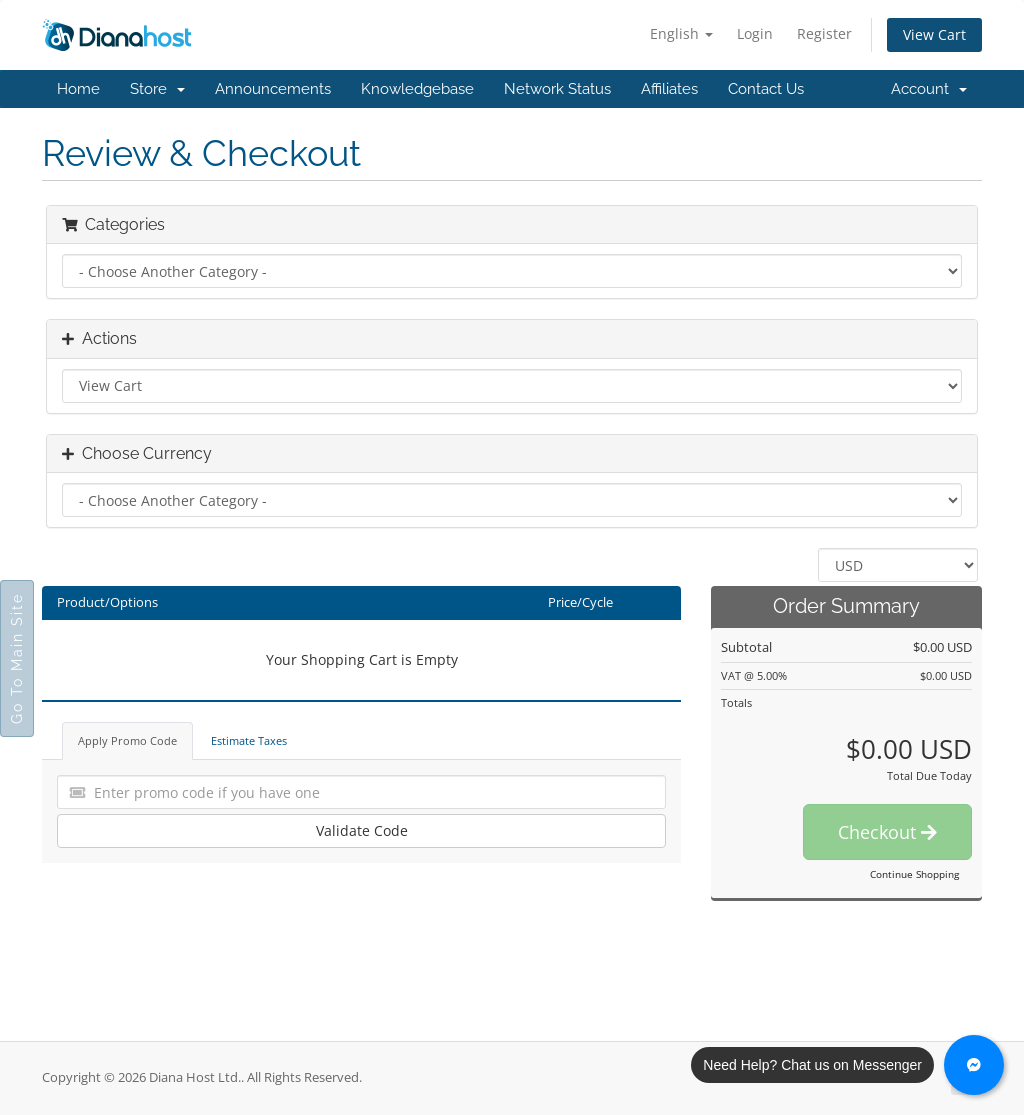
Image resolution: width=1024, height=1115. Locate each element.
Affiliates (669, 89)
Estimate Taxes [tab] (249, 740)
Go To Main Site (17, 658)
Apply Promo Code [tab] (127, 740)
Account (929, 89)
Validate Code (362, 830)
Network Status (557, 89)
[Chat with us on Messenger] (974, 1065)
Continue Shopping (914, 874)
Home (78, 89)
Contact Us (766, 89)
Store (157, 89)
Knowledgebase (417, 89)
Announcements (273, 89)
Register (824, 33)
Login (755, 33)
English (681, 33)
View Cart (934, 34)
